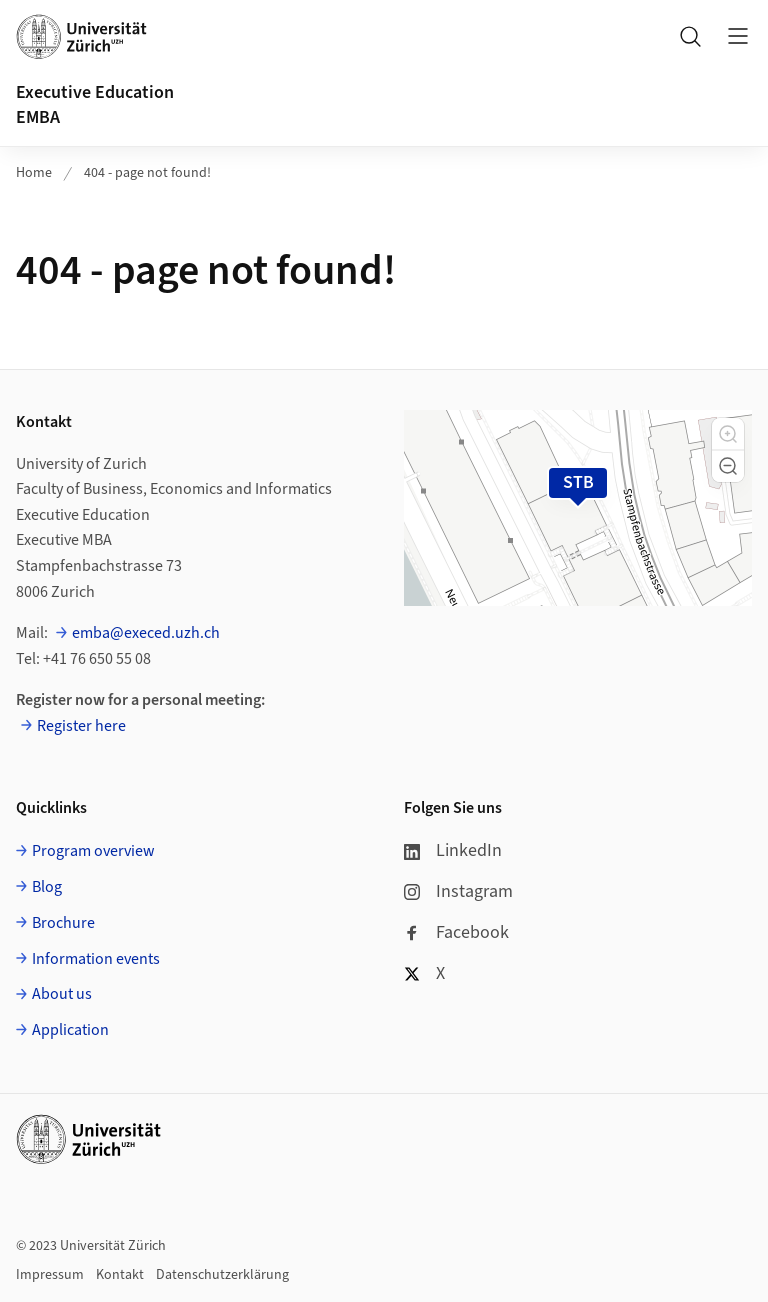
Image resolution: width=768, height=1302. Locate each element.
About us (62, 994)
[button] (728, 434)
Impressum (50, 1275)
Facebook (456, 932)
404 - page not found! (147, 173)
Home (34, 173)
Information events (96, 959)
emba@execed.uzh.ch (146, 633)
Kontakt (120, 1275)
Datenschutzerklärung (222, 1275)
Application (70, 1030)
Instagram (458, 891)
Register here (81, 726)
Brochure (63, 923)
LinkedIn (453, 850)
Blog (47, 887)
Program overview (93, 851)
